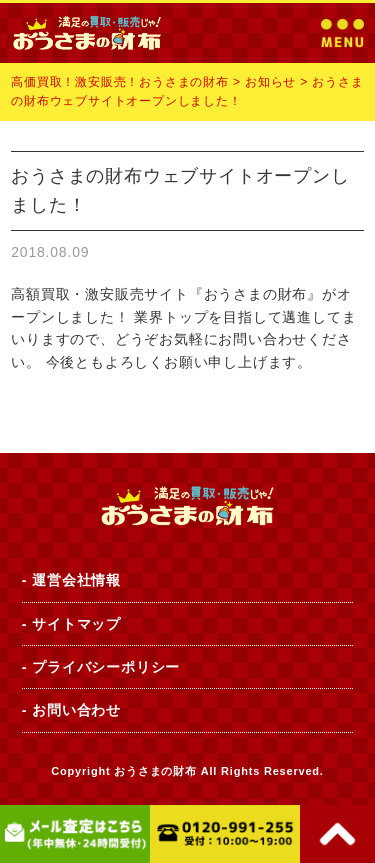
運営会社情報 (76, 580)
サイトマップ (76, 624)
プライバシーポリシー (106, 667)
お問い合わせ (76, 710)
